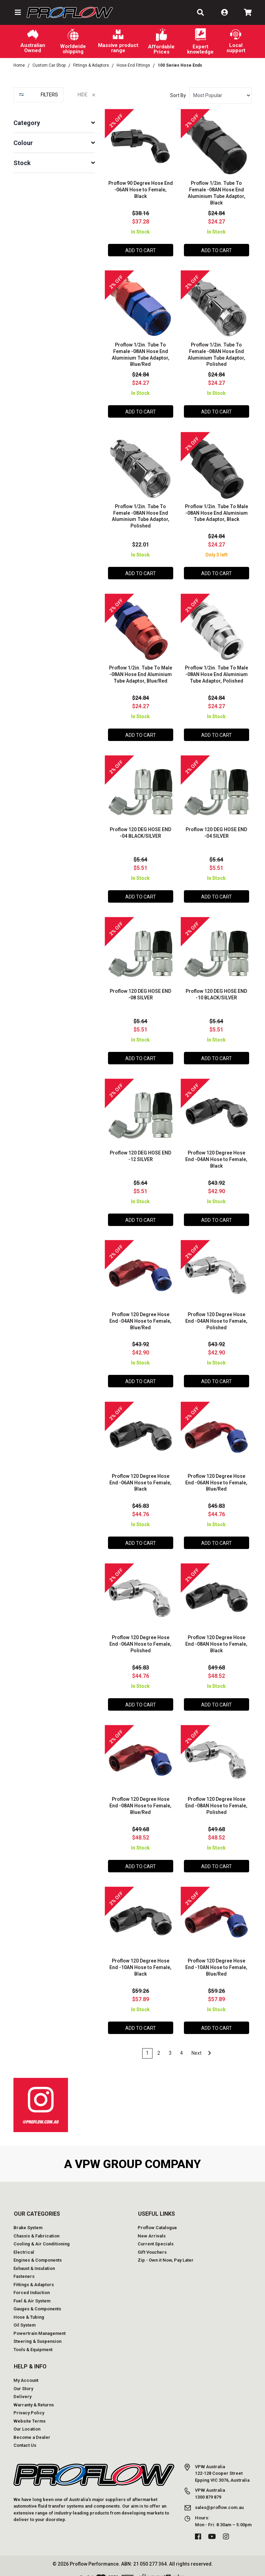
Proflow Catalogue (157, 2217)
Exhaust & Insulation (34, 2258)
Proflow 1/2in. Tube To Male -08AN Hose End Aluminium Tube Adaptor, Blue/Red (140, 671)
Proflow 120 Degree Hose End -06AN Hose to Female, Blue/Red (216, 1475)
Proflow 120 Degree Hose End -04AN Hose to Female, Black (216, 1153)
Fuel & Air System (31, 2290)
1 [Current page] (147, 2043)
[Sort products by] (220, 95)
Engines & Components (37, 2250)
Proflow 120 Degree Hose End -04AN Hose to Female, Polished (216, 1314)
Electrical (23, 2242)
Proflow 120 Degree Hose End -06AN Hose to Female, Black (140, 1475)
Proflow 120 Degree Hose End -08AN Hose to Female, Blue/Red (140, 1796)
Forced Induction (31, 2282)
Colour (23, 142)
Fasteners (24, 2266)
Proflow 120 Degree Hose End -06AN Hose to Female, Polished (140, 1636)
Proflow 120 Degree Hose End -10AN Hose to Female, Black (140, 1957)
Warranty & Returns (33, 2394)
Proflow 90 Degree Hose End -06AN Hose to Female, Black (140, 189)
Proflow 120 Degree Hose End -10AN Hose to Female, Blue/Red (216, 1957)
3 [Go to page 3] (170, 2043)
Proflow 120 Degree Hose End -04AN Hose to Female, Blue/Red (140, 1314)
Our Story (23, 2378)
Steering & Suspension (37, 2331)
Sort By (178, 95)
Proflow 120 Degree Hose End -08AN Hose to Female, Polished (216, 1796)
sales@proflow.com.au (219, 2497)
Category (26, 122)
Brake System (27, 2217)
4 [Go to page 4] (181, 2043)
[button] (17, 12)
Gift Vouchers (152, 2242)
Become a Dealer (31, 2427)
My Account (25, 2370)
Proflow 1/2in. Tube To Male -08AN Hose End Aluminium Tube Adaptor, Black (216, 510)
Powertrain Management (39, 2323)
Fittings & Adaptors (33, 2274)
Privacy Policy (28, 2402)
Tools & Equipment (32, 2339)
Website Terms (29, 2411)
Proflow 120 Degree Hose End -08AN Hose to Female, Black (216, 1636)
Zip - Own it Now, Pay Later (166, 2250)
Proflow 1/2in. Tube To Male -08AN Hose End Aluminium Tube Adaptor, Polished (216, 671)
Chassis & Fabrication (36, 2225)
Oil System (24, 2315)
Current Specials (156, 2233)
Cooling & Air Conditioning (41, 2233)
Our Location (26, 2419)
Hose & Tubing (28, 2307)
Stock (22, 163)
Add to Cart (140, 250)
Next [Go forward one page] (201, 2043)
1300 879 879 (208, 2487)
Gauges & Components (37, 2298)
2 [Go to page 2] (158, 2043)
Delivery (22, 2386)
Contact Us (24, 2435)
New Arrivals (152, 2225)
